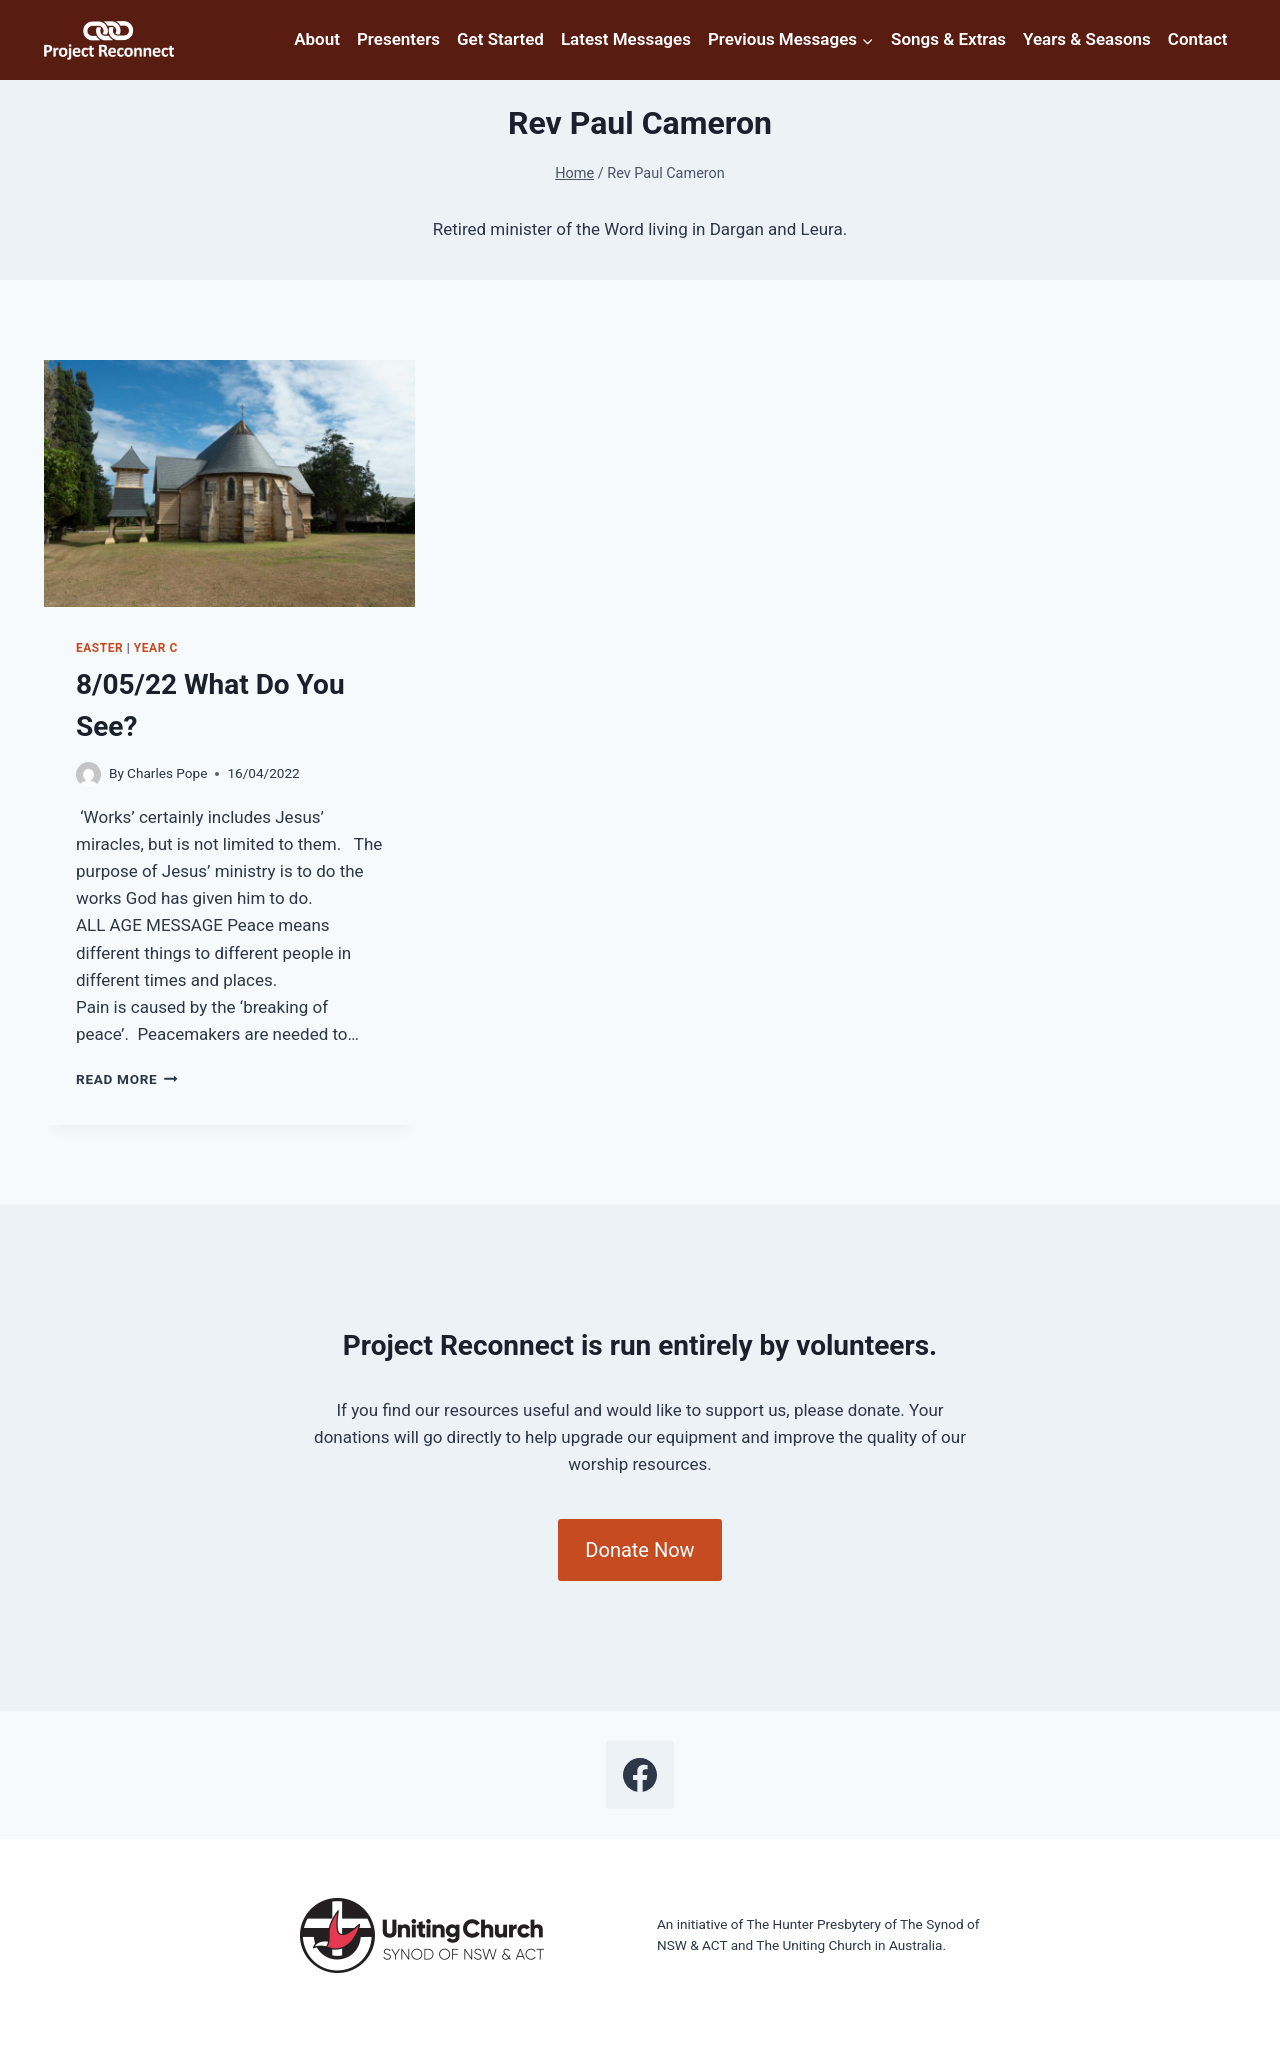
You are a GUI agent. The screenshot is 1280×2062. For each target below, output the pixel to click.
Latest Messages (626, 39)
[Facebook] (640, 1775)
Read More (127, 1079)
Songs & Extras (948, 39)
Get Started (500, 39)
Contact (1198, 39)
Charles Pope (167, 773)
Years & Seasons (1087, 39)
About (317, 39)
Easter (99, 648)
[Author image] (88, 774)
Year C (156, 648)
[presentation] (229, 483)
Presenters (398, 39)
